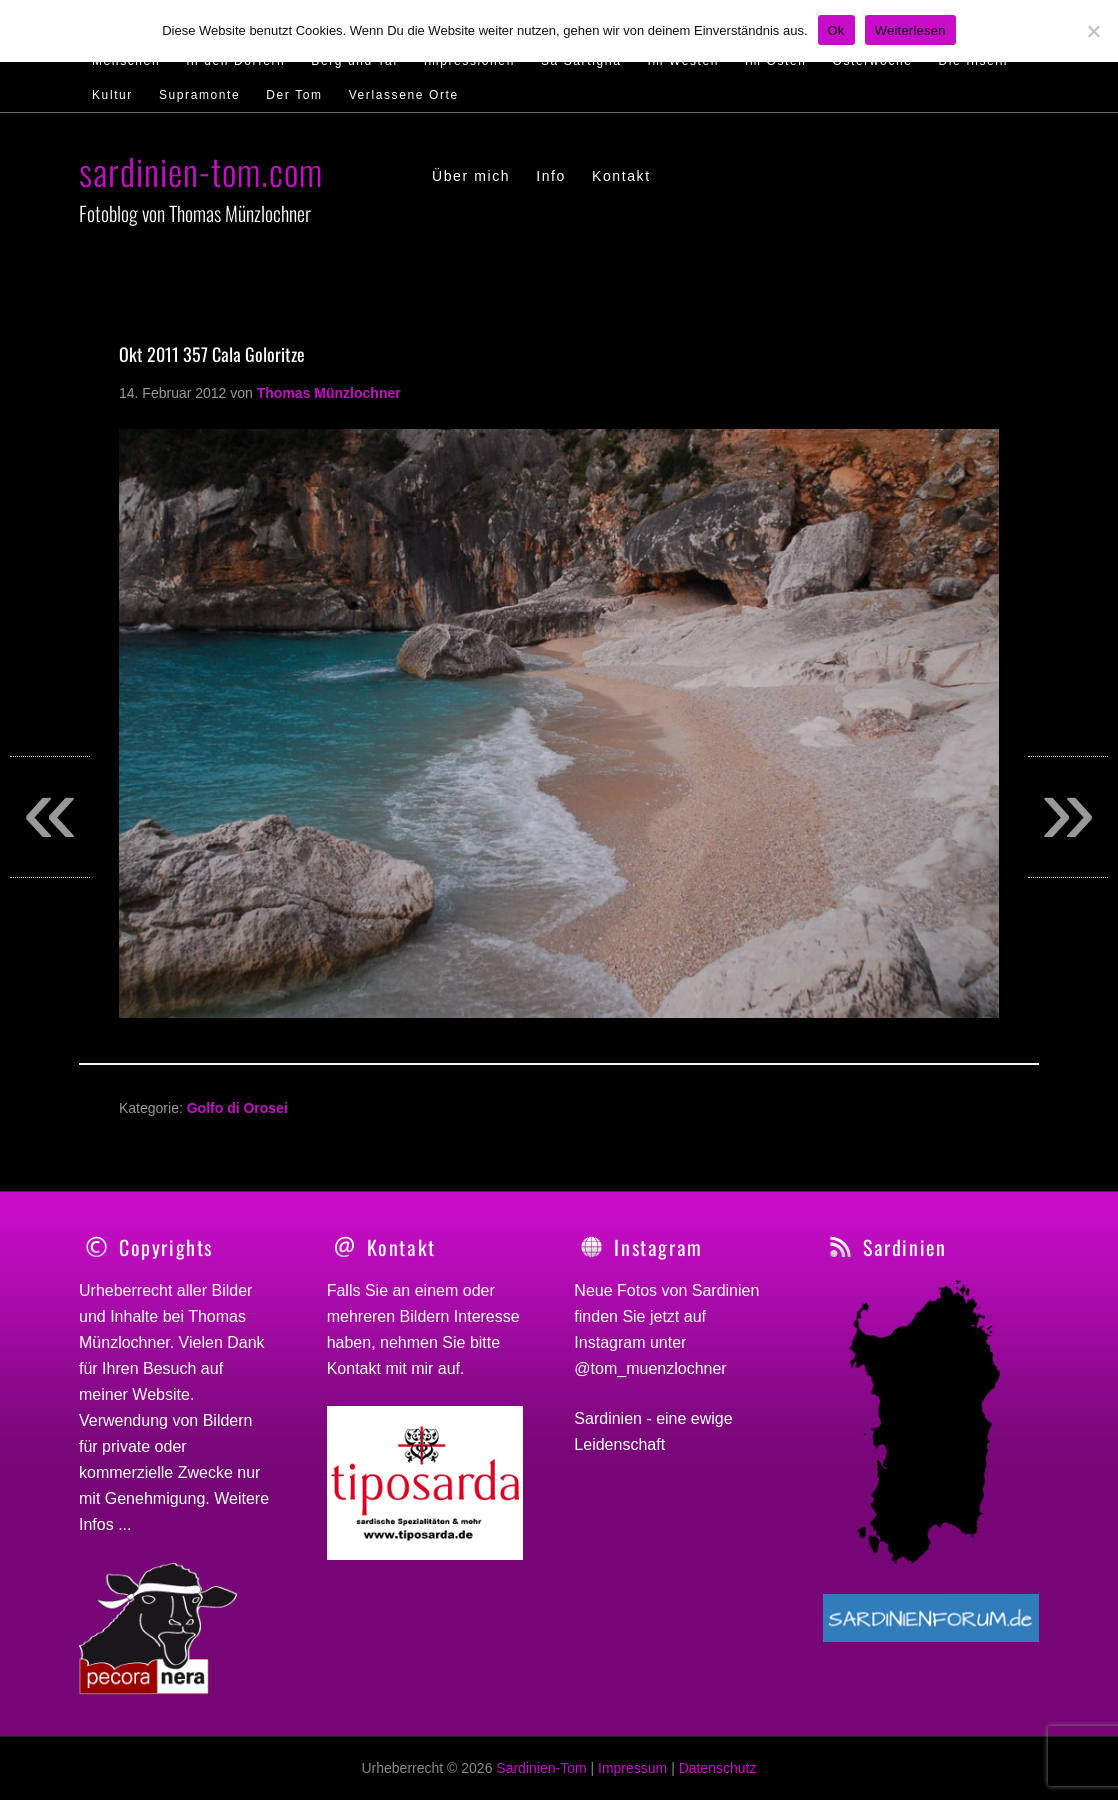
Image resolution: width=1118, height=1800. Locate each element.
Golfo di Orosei (237, 1108)
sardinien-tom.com (201, 170)
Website (161, 1394)
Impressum (632, 1768)
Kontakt (354, 1368)
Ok (836, 30)
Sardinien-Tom (541, 1768)
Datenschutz (718, 1768)
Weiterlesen (910, 30)
